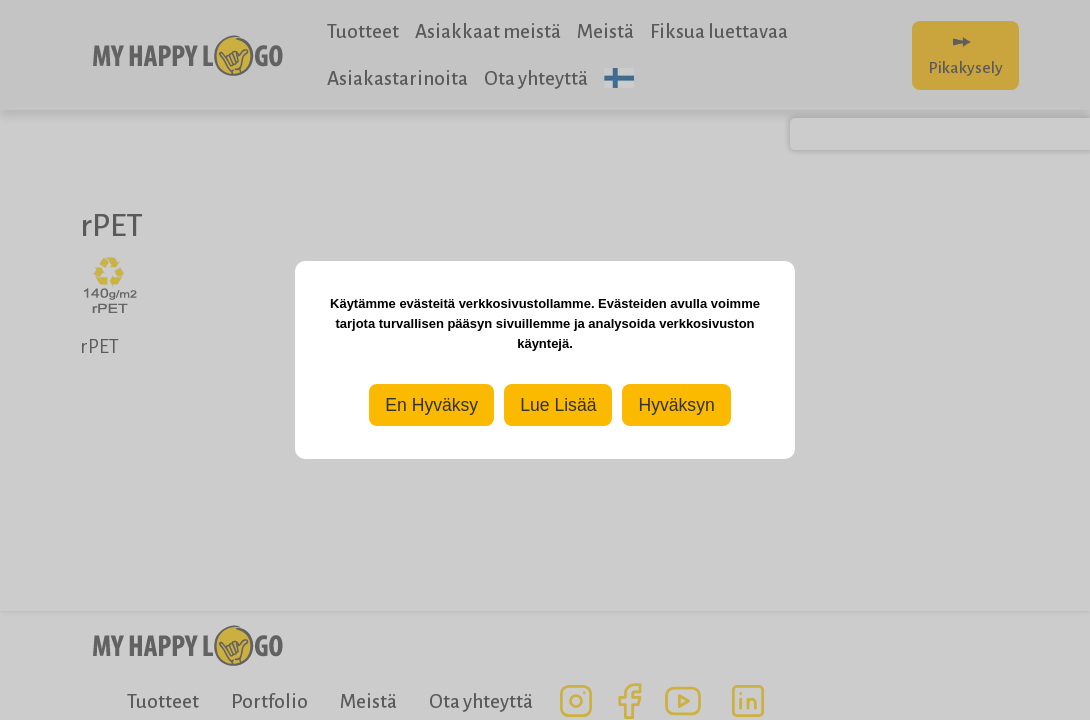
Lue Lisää (558, 405)
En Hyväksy (431, 405)
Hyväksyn (676, 405)
